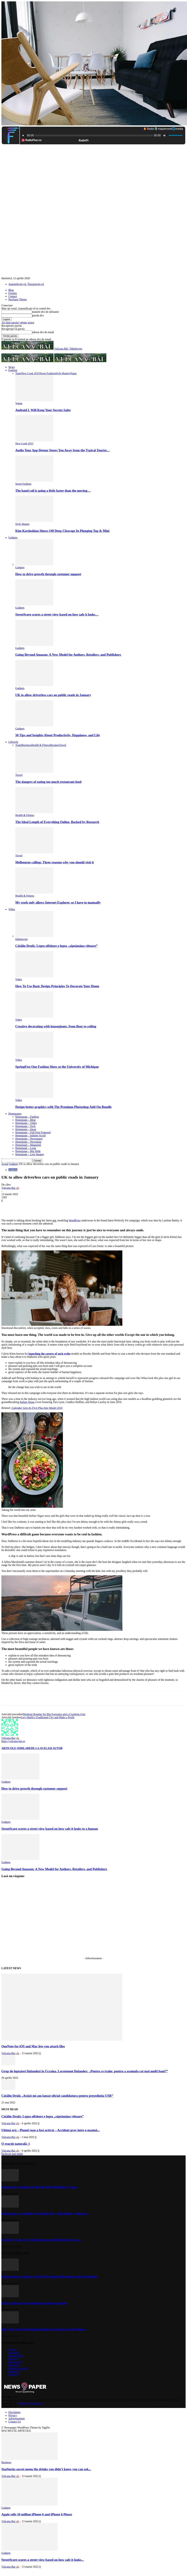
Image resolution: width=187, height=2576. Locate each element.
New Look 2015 (30, 373)
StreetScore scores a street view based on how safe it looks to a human (49, 1829)
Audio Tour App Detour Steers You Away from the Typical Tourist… (62, 450)
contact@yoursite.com (30, 2403)
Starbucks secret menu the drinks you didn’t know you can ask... (46, 2469)
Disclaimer (14, 2412)
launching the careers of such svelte (49, 1353)
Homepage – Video (26, 1123)
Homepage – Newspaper (29, 1138)
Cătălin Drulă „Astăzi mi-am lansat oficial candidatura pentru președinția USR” (57, 2096)
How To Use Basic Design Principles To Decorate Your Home (57, 986)
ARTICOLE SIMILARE (16, 1748)
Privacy (12, 2415)
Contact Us (14, 2421)
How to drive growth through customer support (48, 574)
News (11, 367)
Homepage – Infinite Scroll (30, 1135)
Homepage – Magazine (28, 1144)
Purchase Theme (17, 299)
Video (11, 909)
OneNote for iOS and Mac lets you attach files (33, 2046)
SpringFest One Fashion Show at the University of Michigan (57, 1066)
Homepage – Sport (25, 1129)
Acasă (4, 1163)
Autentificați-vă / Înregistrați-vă (26, 284)
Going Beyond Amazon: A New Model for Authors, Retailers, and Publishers (68, 654)
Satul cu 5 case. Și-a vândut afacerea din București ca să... (41, 2240)
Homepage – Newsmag (28, 1141)
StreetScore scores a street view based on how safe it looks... (42, 2560)
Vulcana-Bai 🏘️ (10, 1187)
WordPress (75, 1220)
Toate (18, 373)
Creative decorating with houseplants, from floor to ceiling (55, 1026)
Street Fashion (47, 373)
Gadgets (12, 537)
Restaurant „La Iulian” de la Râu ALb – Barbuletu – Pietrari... (45, 2213)
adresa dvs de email (43, 332)
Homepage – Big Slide (27, 1151)
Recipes (54, 745)
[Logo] (27, 361)
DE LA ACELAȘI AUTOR (47, 1748)
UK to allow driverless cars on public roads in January (53, 695)
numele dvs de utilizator (45, 311)
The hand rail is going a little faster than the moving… (53, 490)
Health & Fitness (40, 745)
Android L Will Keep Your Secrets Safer (43, 410)
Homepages (15, 1113)
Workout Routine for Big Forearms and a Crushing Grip (54, 1714)
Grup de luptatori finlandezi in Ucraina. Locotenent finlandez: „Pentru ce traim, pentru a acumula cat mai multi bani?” (84, 2071)
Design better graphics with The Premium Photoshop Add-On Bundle (63, 1107)
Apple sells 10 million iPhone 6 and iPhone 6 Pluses (36, 2514)
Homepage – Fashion (27, 1116)
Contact (12, 296)
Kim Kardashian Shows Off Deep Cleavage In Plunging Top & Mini (62, 531)
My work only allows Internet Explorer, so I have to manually (58, 902)
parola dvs (38, 315)
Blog (11, 290)
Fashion (12, 370)
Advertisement (16, 2418)
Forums (12, 293)
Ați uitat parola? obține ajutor (17, 322)
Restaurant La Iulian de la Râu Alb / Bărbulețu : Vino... (40, 2187)
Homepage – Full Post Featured (33, 1132)
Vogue (73, 373)
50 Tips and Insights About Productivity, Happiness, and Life (57, 735)
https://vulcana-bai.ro (13, 1741)
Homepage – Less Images (29, 1154)
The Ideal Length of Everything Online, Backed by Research (57, 822)
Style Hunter (62, 373)
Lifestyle (13, 741)
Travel (62, 745)
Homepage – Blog (25, 1119)
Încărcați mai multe (12, 2153)
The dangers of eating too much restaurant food (48, 782)
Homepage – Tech (25, 1126)
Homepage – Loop (25, 1148)
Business (26, 745)
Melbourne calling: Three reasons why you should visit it (54, 862)
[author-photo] (9, 1734)
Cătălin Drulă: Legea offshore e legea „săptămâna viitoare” (56, 946)
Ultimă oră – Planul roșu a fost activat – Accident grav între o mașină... (50, 2130)
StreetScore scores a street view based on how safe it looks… (57, 614)
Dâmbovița (21, 939)
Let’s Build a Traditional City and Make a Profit (47, 1717)
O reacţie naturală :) (15, 2144)
